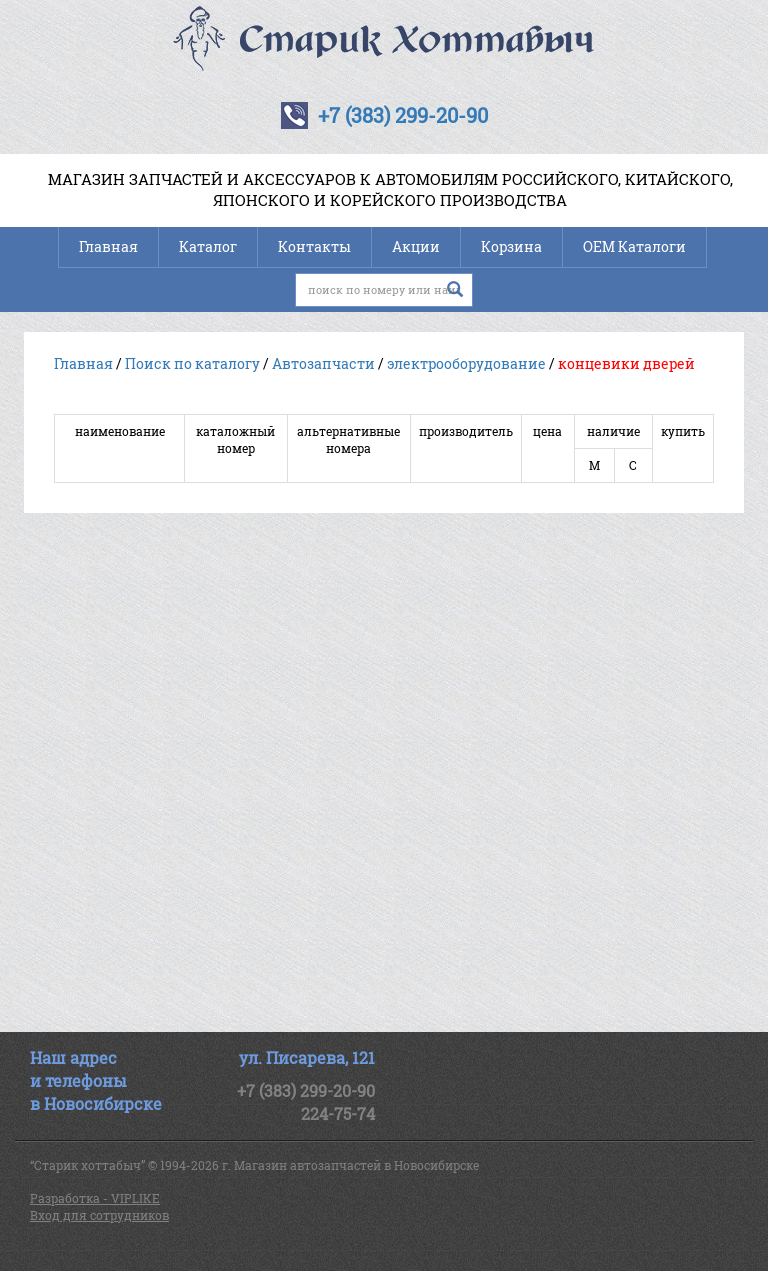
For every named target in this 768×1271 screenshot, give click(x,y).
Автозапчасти (323, 363)
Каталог (208, 246)
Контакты (314, 246)
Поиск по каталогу (192, 363)
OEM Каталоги (634, 246)
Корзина (511, 246)
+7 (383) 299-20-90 (403, 115)
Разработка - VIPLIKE (95, 1198)
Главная (108, 246)
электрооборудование (466, 363)
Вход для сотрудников (99, 1215)
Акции (416, 246)
